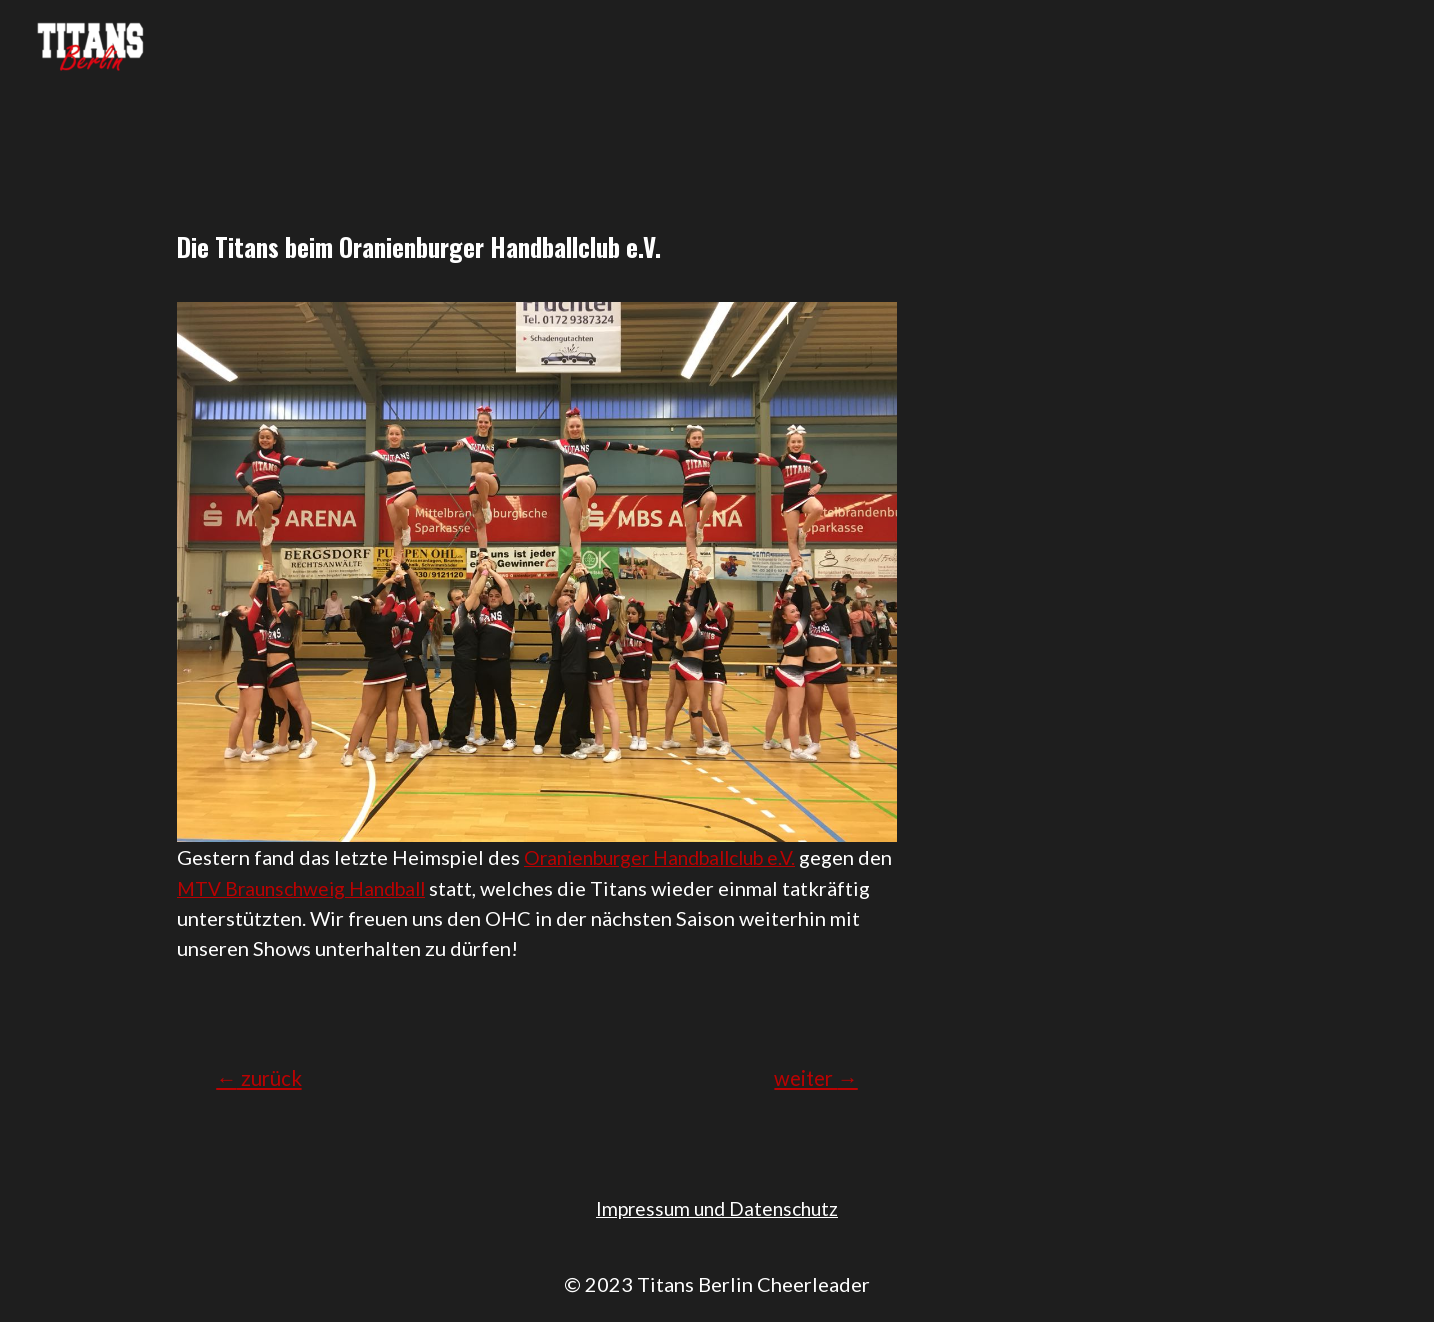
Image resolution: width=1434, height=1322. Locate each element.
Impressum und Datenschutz (717, 1207)
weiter (812, 1077)
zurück (263, 1077)
